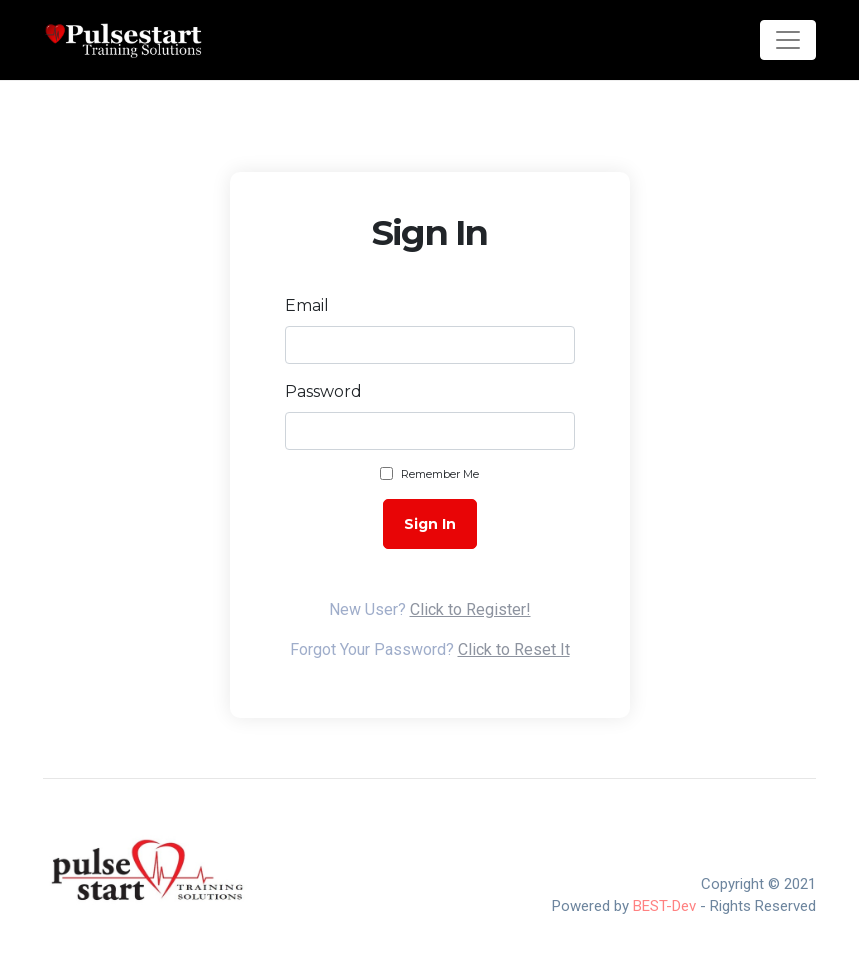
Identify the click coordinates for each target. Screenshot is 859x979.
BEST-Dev (664, 906)
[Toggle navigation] (788, 40)
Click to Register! (470, 609)
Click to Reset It (514, 649)
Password (323, 391)
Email (307, 305)
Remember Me (440, 474)
